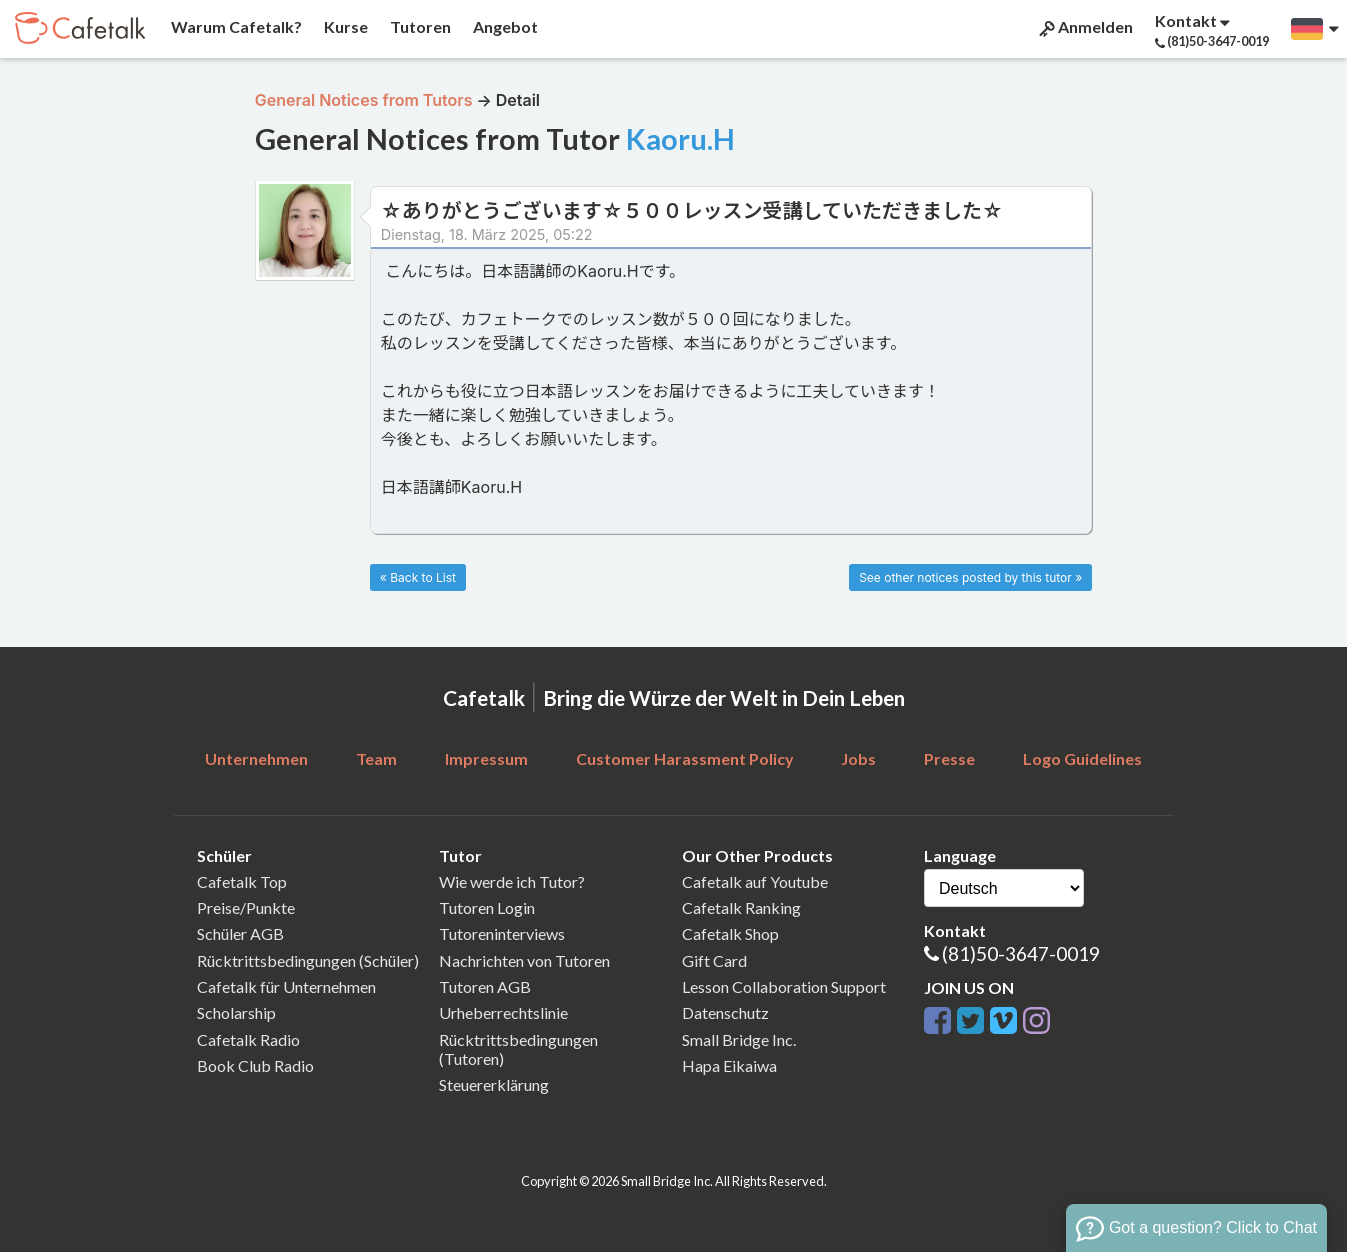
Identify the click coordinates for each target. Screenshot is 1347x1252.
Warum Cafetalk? (235, 26)
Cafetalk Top (242, 881)
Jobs (858, 758)
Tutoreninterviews (502, 933)
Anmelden (1084, 27)
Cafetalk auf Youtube (755, 881)
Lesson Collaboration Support (784, 986)
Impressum (486, 758)
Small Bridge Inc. (739, 1039)
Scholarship (236, 1012)
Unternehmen (256, 758)
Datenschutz (725, 1012)
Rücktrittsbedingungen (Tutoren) (518, 1049)
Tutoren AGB (485, 986)
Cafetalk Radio (248, 1039)
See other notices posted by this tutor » (970, 577)
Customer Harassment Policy (685, 758)
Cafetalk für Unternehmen (286, 986)
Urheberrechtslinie (503, 1012)
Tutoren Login (487, 907)
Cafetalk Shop (730, 933)
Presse (949, 758)
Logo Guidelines (1082, 758)
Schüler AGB (240, 933)
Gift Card (714, 960)
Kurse (344, 26)
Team (376, 758)
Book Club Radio (255, 1065)
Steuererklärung (494, 1084)
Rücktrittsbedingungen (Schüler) (308, 960)
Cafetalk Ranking (741, 907)
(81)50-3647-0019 (1021, 953)
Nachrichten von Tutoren (524, 960)
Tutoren (419, 26)
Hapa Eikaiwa (729, 1065)
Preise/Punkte (246, 907)
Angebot (504, 26)
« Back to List (418, 577)
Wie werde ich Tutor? (512, 881)
